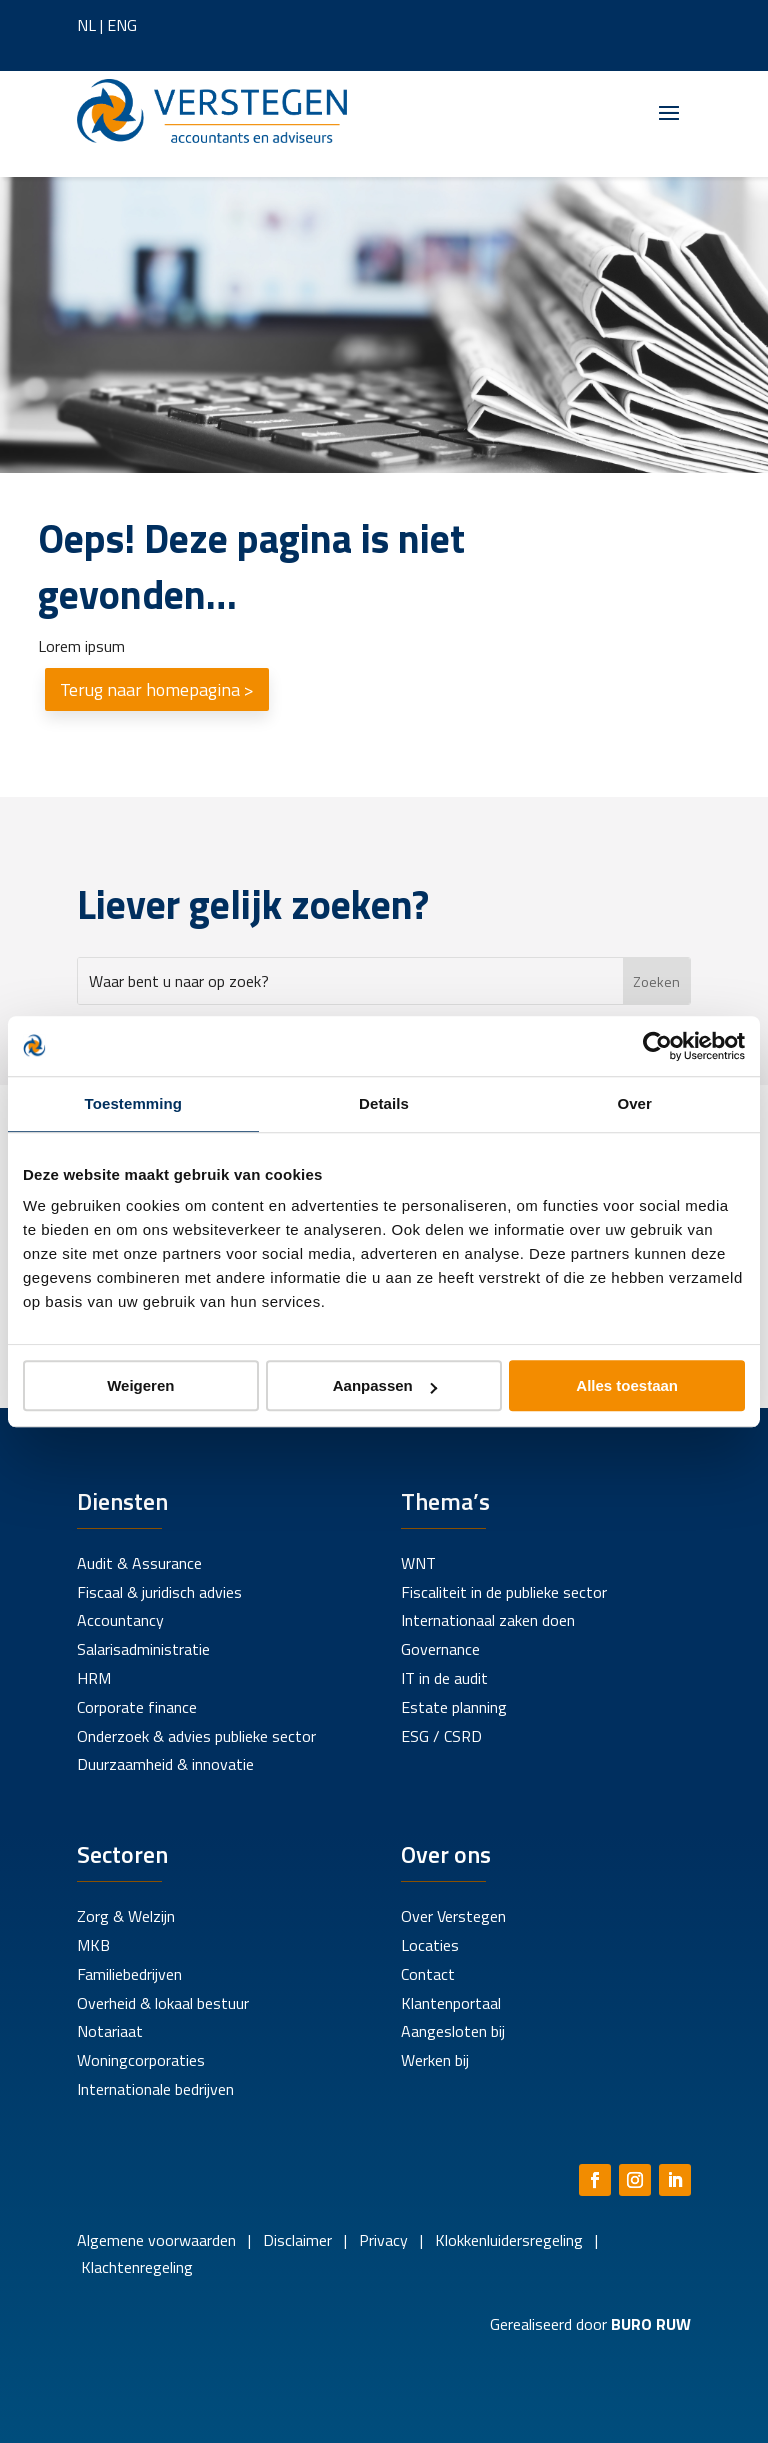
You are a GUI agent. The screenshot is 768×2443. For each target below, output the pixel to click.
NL (86, 25)
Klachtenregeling (135, 2267)
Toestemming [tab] (134, 1103)
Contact (428, 1974)
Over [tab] (634, 1103)
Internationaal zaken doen (488, 1620)
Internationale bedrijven (155, 2089)
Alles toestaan (627, 1385)
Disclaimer (297, 2240)
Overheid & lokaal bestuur (163, 2003)
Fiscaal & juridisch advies (159, 1592)
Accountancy (120, 1620)
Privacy (381, 2240)
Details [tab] (384, 1103)
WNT (418, 1563)
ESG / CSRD (441, 1736)
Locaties (430, 1945)
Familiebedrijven (129, 1974)
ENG (122, 25)
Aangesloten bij (453, 2031)
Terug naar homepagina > (157, 689)
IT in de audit (444, 1678)
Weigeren (140, 1385)
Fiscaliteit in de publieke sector (504, 1592)
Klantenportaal (451, 2003)
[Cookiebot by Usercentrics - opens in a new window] (657, 1046)
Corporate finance (137, 1707)
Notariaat (110, 2031)
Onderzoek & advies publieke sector (196, 1736)
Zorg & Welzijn (126, 1916)
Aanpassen (385, 1385)
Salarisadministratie (143, 1649)
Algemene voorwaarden (156, 2240)
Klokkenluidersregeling (509, 2240)
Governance (440, 1649)
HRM (94, 1678)
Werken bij (435, 2060)
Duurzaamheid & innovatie (165, 1764)
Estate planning (454, 1707)
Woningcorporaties (141, 2060)
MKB (93, 1945)
